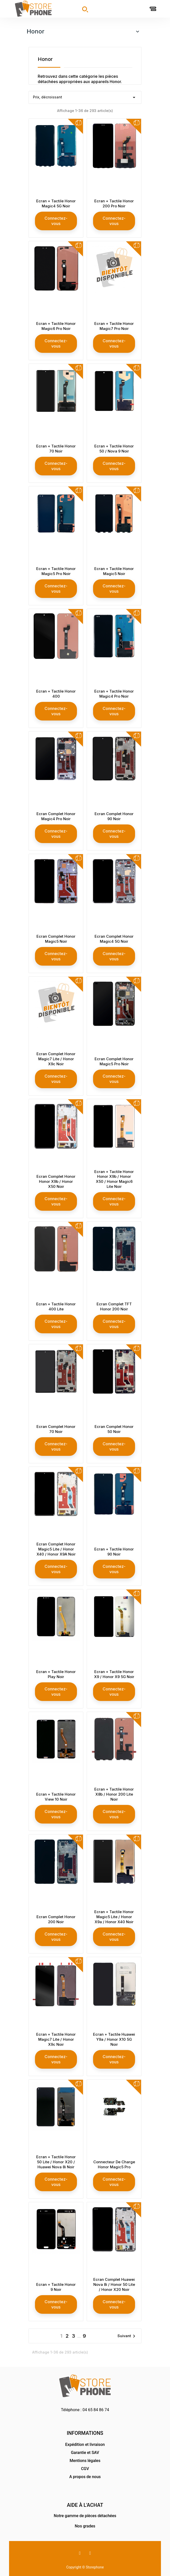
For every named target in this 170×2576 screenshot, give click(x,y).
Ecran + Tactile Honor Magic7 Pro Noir (114, 326)
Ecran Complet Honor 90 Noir (114, 817)
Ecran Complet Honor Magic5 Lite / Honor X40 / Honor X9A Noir (56, 1549)
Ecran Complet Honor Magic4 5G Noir (114, 939)
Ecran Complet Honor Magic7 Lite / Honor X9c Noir (55, 1059)
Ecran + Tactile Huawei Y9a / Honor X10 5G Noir (114, 2039)
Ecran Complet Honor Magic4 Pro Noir (55, 817)
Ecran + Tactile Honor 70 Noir (56, 449)
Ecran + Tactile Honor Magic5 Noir (114, 572)
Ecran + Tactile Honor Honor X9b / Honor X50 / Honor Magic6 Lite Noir (114, 1179)
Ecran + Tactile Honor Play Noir (56, 1675)
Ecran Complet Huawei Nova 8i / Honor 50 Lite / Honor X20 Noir (114, 2285)
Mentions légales (85, 2460)
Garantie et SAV (85, 2452)
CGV (85, 2468)
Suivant (127, 2336)
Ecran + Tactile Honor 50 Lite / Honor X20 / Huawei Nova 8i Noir (56, 2162)
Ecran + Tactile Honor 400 (56, 694)
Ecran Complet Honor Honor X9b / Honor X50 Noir (55, 1182)
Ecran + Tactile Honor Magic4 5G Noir (56, 204)
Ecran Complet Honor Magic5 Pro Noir (114, 1062)
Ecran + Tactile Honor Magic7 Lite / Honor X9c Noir (56, 2039)
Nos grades (85, 2526)
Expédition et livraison (85, 2444)
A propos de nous (85, 2476)
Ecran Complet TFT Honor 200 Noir (114, 1307)
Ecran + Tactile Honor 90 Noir (114, 1552)
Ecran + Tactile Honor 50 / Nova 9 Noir (114, 449)
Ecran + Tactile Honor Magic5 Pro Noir (56, 572)
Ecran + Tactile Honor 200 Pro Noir (114, 204)
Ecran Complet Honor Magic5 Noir (55, 939)
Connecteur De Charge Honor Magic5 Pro (114, 2165)
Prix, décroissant (85, 97)
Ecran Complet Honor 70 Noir (55, 1429)
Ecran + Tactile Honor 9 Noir (56, 2287)
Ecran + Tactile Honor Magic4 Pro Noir (114, 694)
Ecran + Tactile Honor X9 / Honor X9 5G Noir (114, 1675)
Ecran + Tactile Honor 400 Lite (56, 1307)
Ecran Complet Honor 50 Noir (114, 1429)
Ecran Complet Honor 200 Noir (55, 1920)
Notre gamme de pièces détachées (85, 2515)
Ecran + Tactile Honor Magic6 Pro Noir (56, 326)
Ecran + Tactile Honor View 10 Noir (56, 1797)
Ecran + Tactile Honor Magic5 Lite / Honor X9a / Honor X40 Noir (114, 1917)
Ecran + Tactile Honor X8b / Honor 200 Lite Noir (114, 1794)
